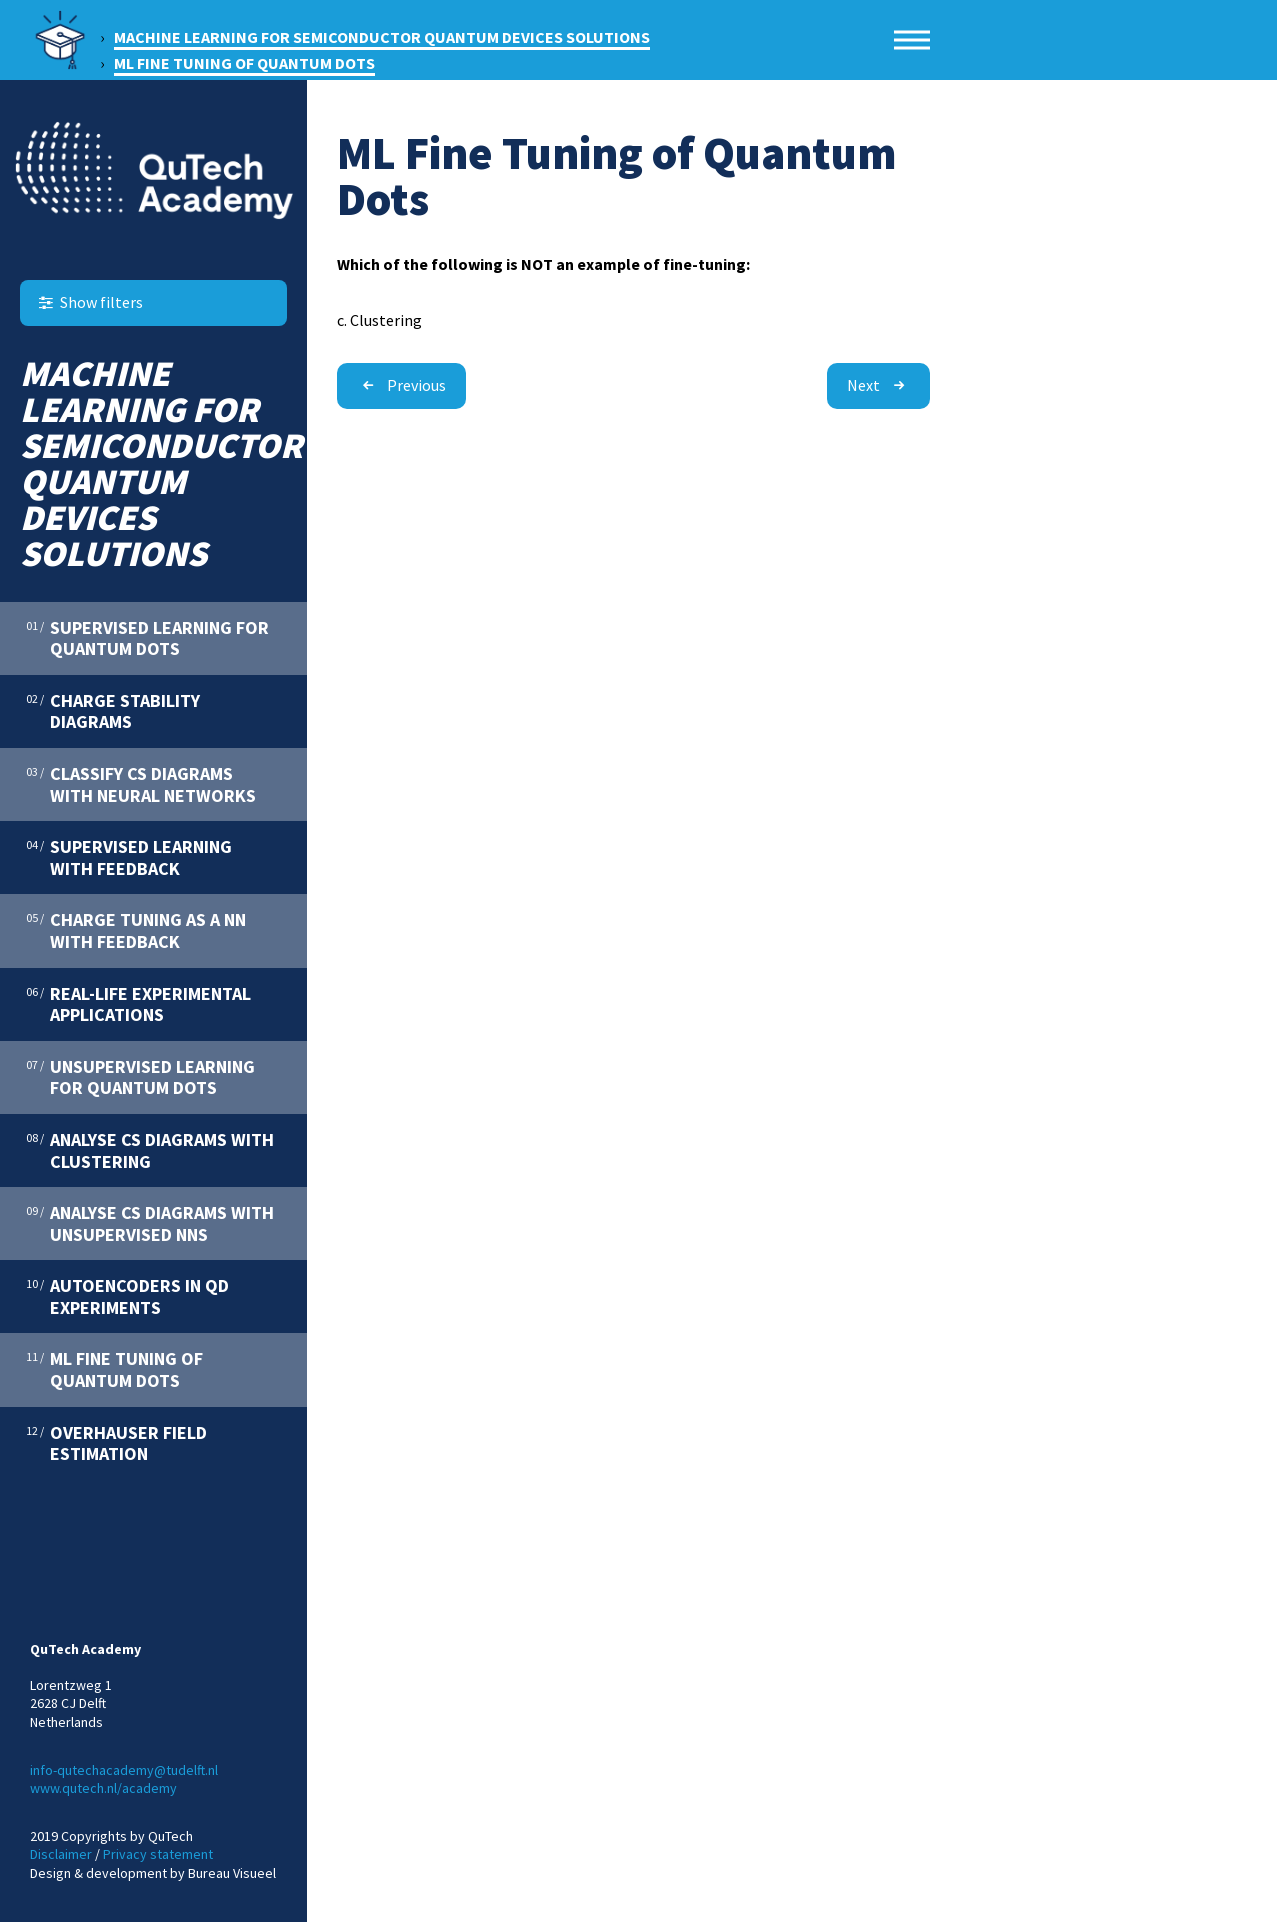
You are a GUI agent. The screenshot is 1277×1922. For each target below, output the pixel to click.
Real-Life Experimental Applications (138, 1004)
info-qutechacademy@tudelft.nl (124, 1770)
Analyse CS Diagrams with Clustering (150, 1150)
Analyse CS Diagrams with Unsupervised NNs (150, 1223)
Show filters (89, 302)
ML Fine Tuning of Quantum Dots (114, 1369)
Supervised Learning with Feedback (129, 857)
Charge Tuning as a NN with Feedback (136, 930)
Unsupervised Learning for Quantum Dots (140, 1077)
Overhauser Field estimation (116, 1443)
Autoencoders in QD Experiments (127, 1296)
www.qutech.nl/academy (103, 1788)
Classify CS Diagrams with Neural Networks (141, 784)
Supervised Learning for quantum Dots (147, 638)
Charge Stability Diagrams (113, 711)
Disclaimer (61, 1854)
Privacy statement (158, 1854)
